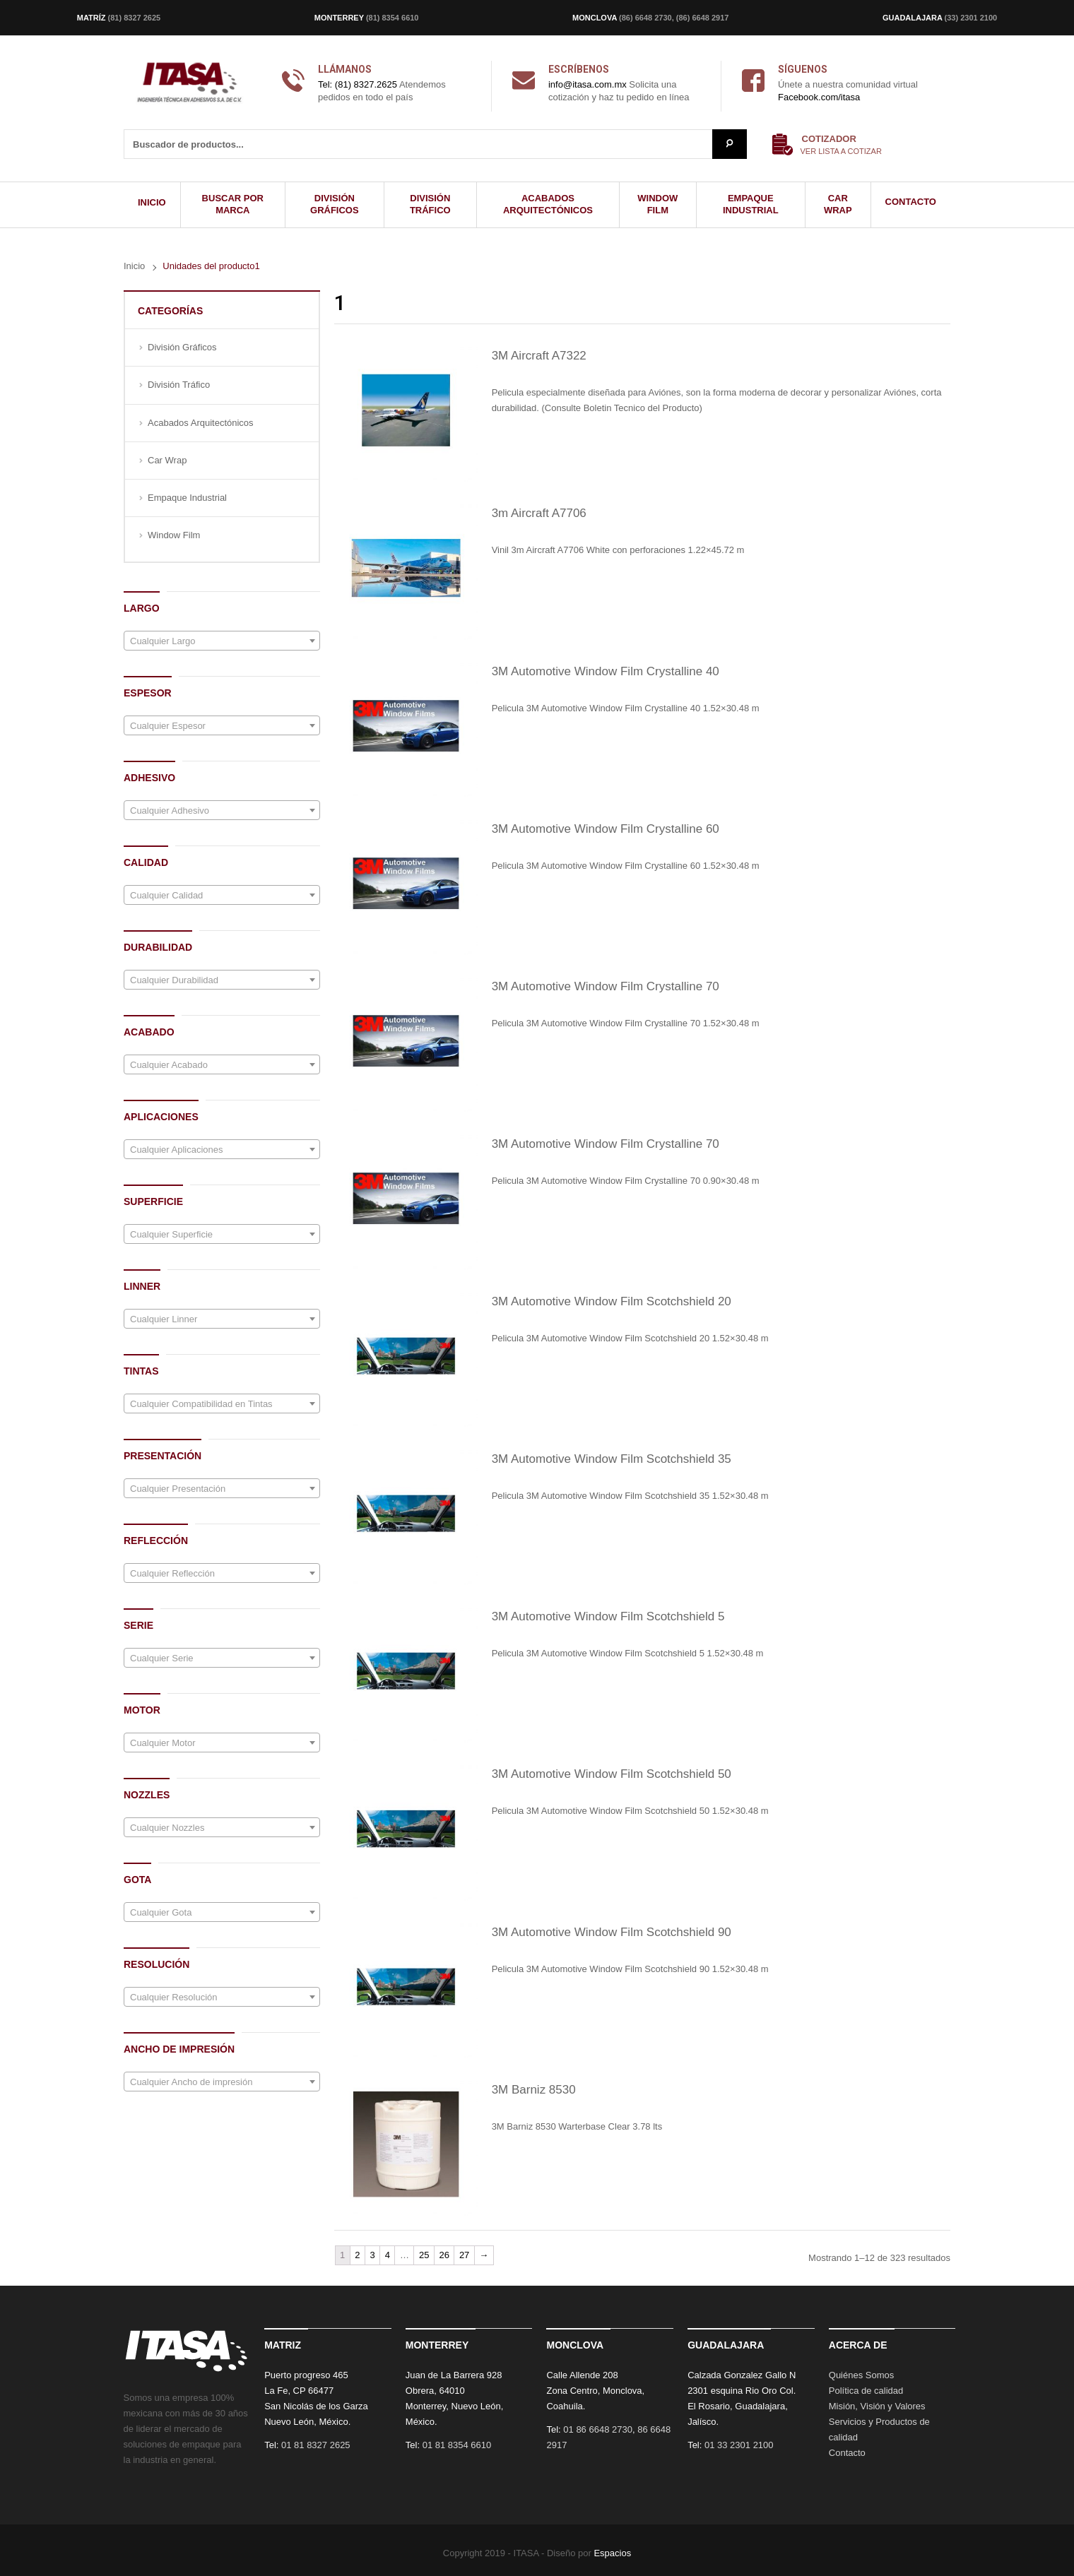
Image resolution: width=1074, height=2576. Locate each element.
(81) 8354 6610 (392, 17)
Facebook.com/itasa (819, 97)
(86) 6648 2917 (702, 17)
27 (464, 2255)
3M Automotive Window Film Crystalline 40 (605, 671)
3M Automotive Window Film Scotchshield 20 (611, 1301)
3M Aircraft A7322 (539, 355)
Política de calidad (866, 2390)
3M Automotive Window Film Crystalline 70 (605, 986)
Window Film (174, 535)
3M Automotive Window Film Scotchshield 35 (611, 1459)
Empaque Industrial (187, 497)
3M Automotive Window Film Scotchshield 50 (611, 1774)
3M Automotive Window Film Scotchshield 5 (608, 1616)
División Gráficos (182, 347)
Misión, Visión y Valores (877, 2406)
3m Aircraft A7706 (539, 513)
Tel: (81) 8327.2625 (357, 84)
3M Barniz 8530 (534, 2089)
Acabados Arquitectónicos (201, 422)
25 (424, 2255)
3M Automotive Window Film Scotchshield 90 (611, 1932)
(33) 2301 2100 (971, 17)
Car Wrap (167, 460)
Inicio (134, 266)
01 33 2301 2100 (739, 2445)
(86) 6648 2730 (645, 17)
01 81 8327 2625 (315, 2445)
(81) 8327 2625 (134, 17)
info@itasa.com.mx (587, 84)
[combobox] (222, 641)
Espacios (612, 2553)
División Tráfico (179, 384)
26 (444, 2255)
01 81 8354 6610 (457, 2445)
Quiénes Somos (862, 2375)
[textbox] (221, 641)
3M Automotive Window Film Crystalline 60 (605, 829)
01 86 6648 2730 (597, 2429)
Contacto (847, 2452)
